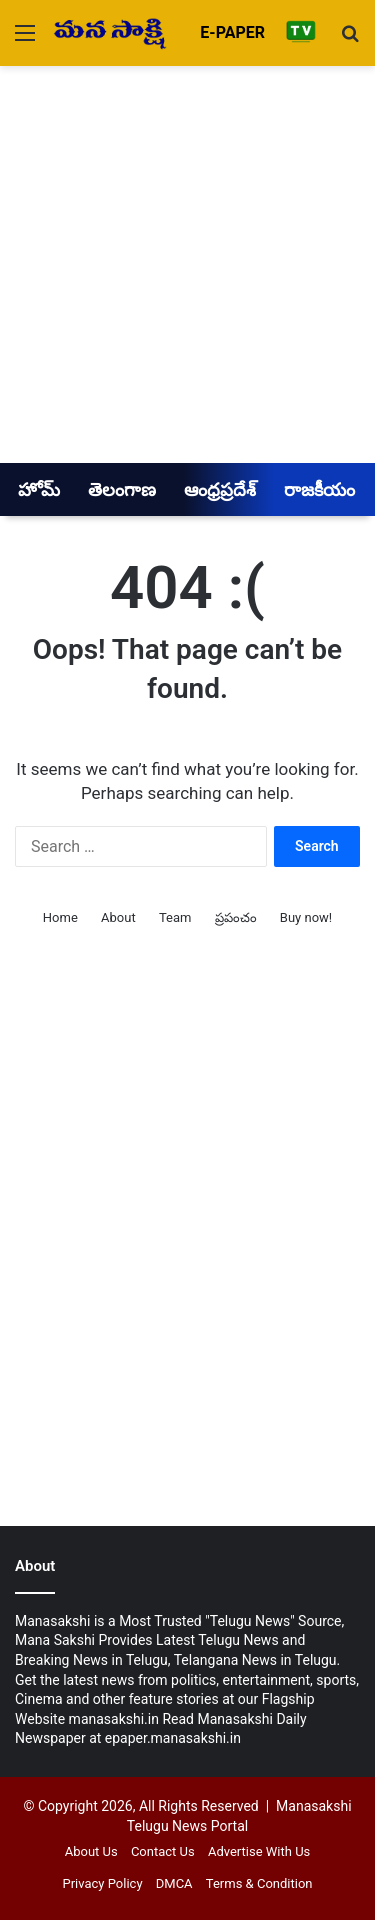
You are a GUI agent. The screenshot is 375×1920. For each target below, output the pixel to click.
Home (60, 917)
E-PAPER (232, 32)
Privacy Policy (103, 1883)
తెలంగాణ (122, 489)
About (118, 917)
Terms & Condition (259, 1883)
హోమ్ (39, 489)
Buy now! (306, 917)
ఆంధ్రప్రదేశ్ (220, 489)
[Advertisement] (187, 263)
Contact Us (163, 1851)
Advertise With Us (259, 1851)
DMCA (174, 1883)
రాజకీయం (319, 489)
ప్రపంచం (236, 917)
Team (175, 917)
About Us (91, 1851)
